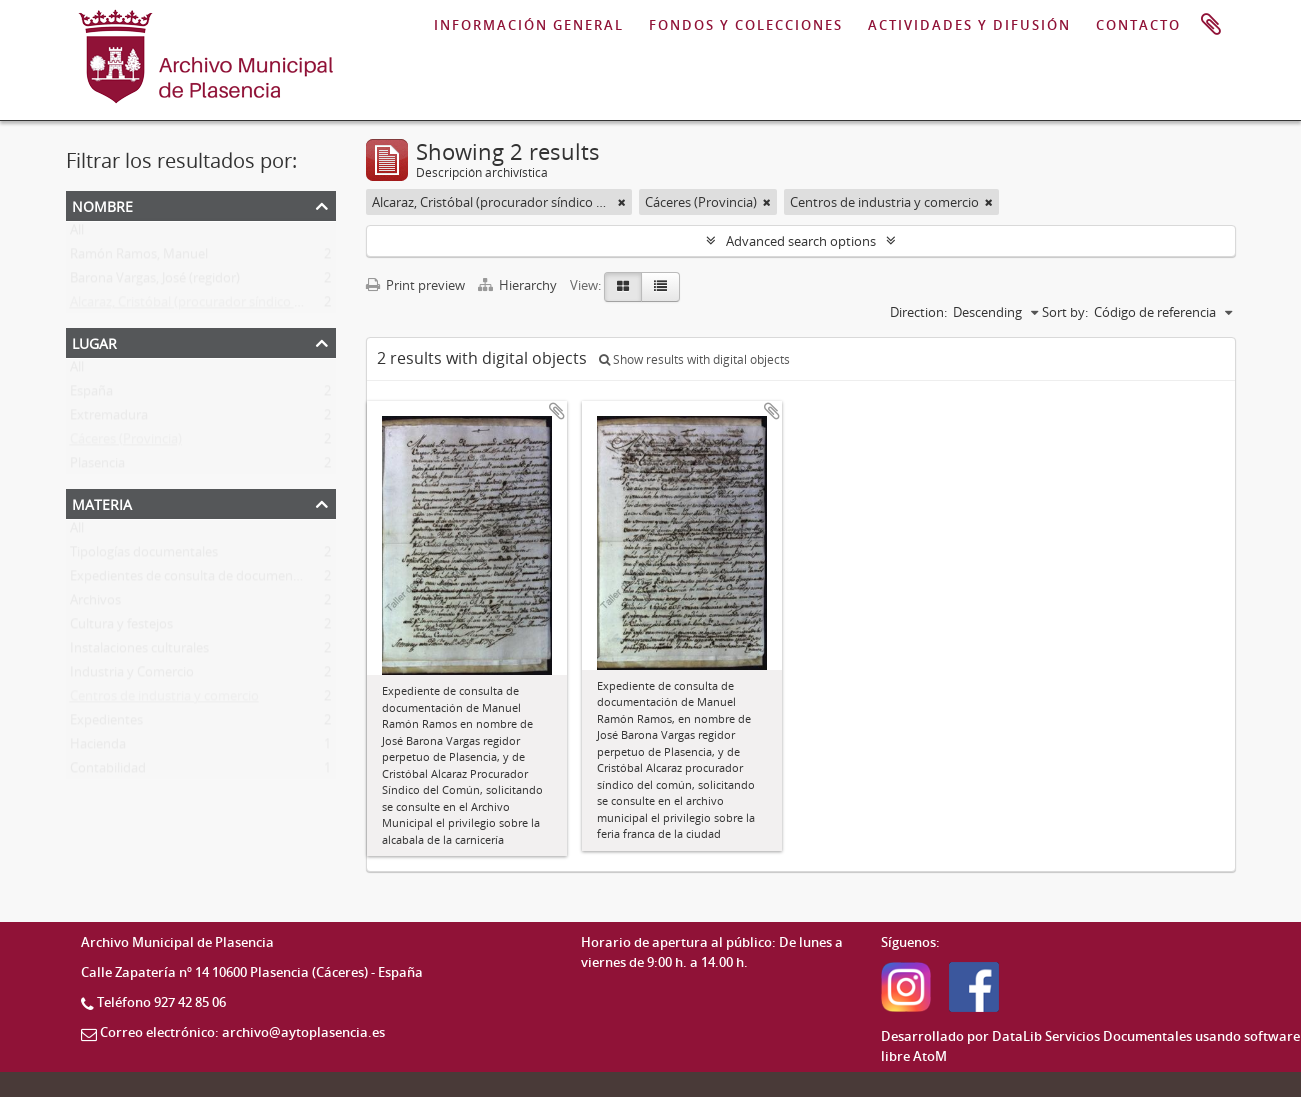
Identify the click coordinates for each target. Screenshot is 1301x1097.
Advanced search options (801, 241)
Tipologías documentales (144, 556)
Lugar (94, 341)
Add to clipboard (557, 411)
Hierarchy (519, 285)
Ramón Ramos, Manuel (139, 258)
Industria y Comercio (132, 676)
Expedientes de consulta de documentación (200, 580)
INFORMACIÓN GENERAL (529, 25)
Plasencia (97, 467)
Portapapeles (1211, 25)
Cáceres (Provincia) (126, 443)
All (77, 234)
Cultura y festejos (121, 628)
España (91, 395)
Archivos (95, 604)
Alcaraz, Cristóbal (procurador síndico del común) (215, 306)
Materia (102, 502)
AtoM (930, 1056)
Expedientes (106, 724)
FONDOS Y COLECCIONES (746, 25)
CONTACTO (1138, 25)
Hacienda (98, 748)
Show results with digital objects (694, 359)
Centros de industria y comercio (164, 700)
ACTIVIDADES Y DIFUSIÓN (969, 25)
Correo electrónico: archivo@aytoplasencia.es (242, 1032)
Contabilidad (108, 772)
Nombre (102, 204)
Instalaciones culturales (139, 652)
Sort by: (1065, 312)
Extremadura (109, 419)
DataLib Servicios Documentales (1092, 1036)
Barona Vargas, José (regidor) (155, 282)
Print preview (415, 285)
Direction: (918, 312)
